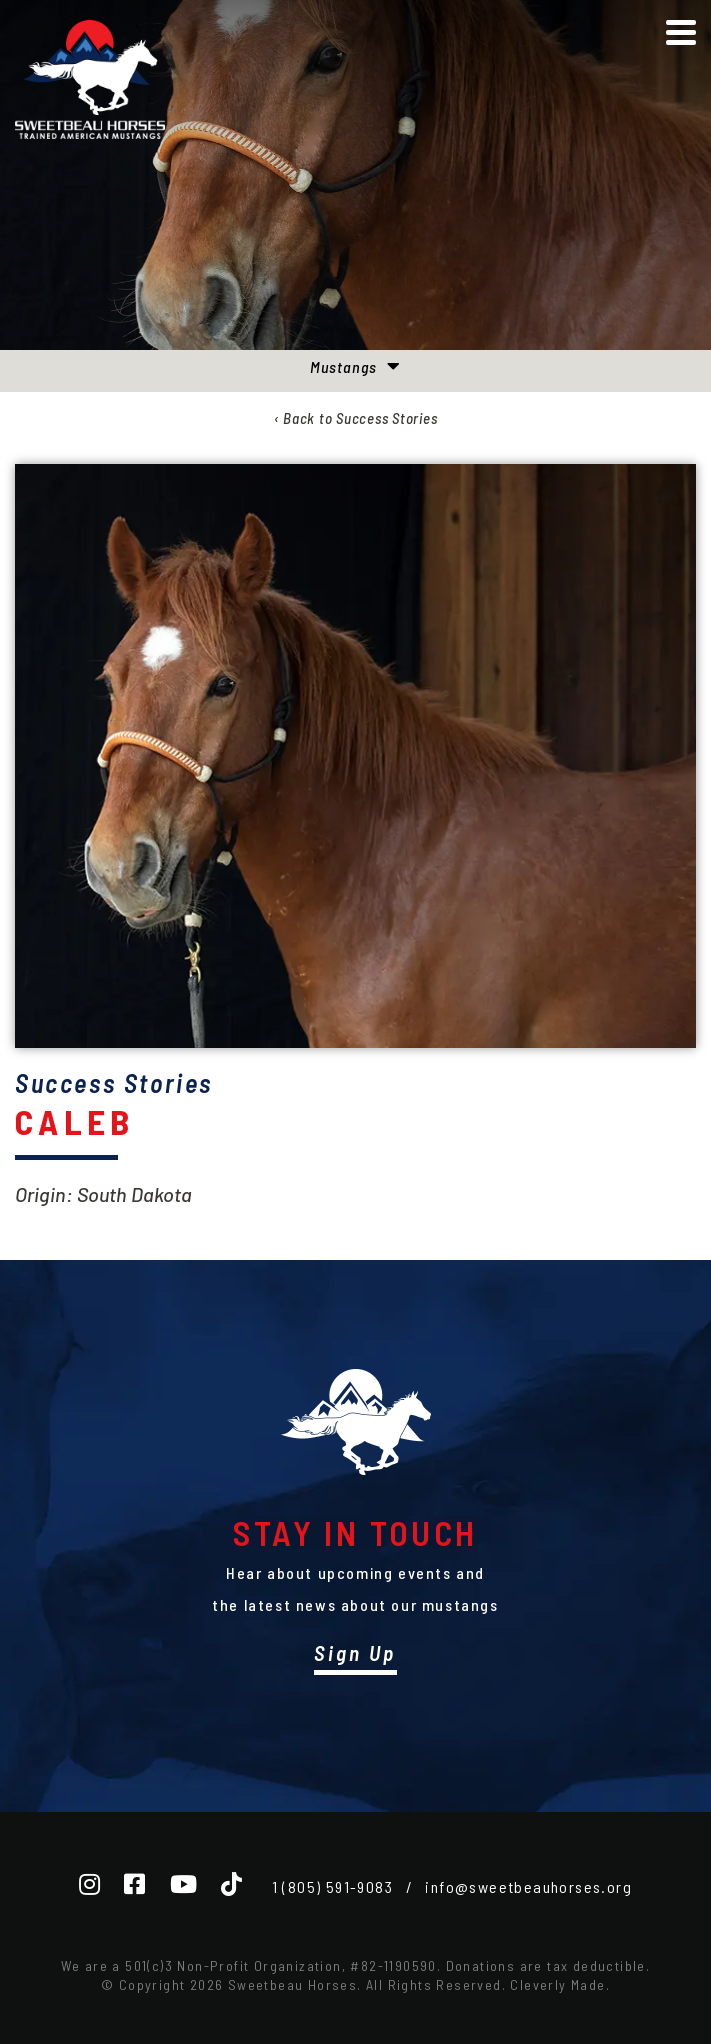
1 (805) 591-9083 (332, 1886)
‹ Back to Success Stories (356, 418)
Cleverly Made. (560, 1984)
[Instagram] (89, 1884)
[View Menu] (681, 32)
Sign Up (355, 1652)
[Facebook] (134, 1884)
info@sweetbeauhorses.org (528, 1886)
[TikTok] (231, 1884)
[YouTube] (183, 1884)
